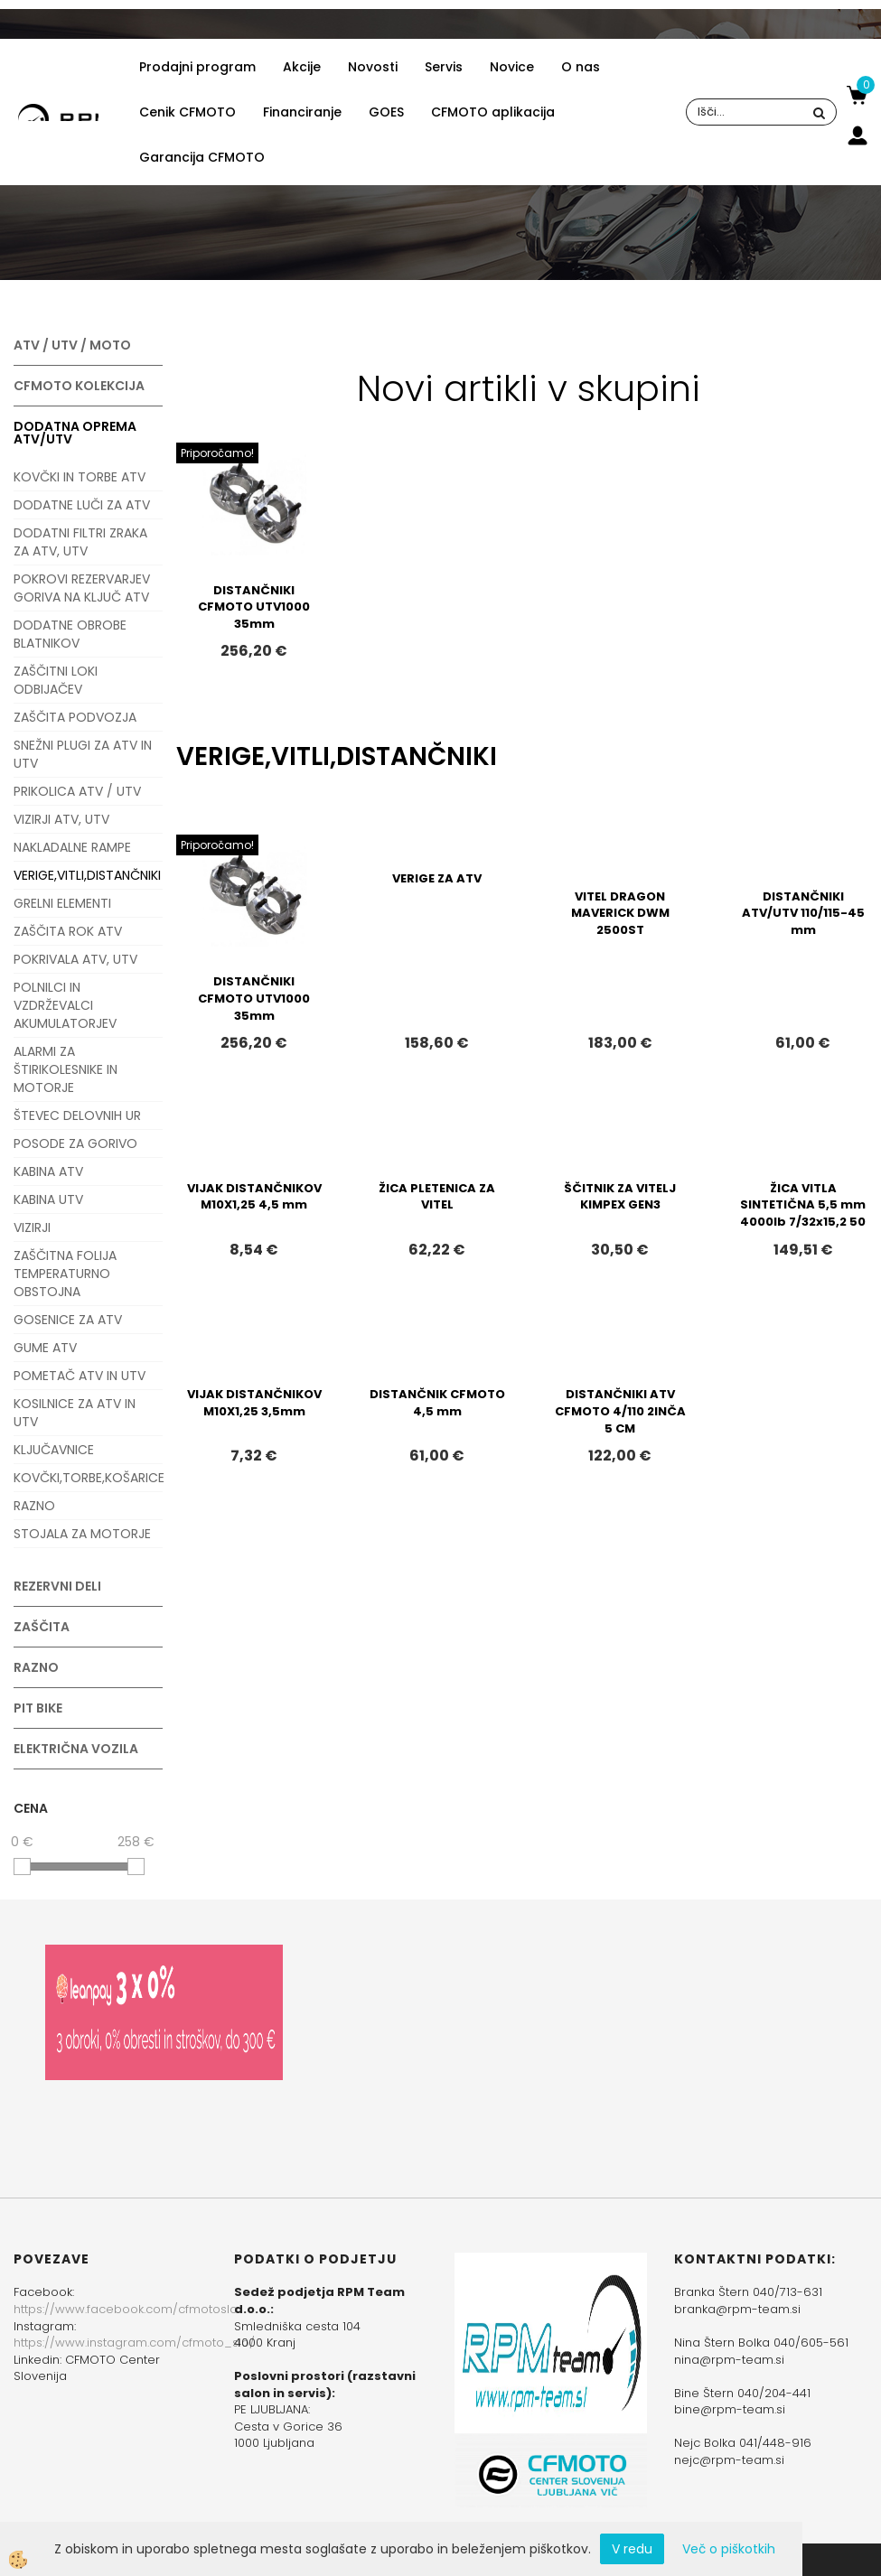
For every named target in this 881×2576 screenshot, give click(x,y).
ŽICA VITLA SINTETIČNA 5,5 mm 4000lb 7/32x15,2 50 (803, 1205)
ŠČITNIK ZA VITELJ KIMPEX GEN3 (620, 1197)
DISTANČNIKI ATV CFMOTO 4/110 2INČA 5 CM (620, 1411)
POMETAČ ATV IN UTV (79, 1376)
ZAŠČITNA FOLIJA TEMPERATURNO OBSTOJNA (65, 1273)
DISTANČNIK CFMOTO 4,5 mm (437, 1403)
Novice (512, 67)
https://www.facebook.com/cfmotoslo (126, 2309)
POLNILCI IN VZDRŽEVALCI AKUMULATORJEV (65, 1005)
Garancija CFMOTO (202, 157)
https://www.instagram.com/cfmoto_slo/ (134, 2342)
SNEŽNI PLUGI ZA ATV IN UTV (83, 754)
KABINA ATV (48, 1171)
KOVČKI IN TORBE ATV (79, 477)
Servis (444, 67)
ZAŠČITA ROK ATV (68, 931)
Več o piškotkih (728, 2549)
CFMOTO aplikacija (493, 112)
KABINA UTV (48, 1199)
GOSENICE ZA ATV (68, 1320)
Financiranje (302, 112)
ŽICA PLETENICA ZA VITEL (437, 1197)
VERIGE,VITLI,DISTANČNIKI (87, 875)
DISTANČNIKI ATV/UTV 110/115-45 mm (803, 913)
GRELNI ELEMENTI (62, 903)
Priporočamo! (217, 453)
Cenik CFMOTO (187, 112)
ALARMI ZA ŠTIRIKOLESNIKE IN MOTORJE (65, 1069)
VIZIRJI (32, 1227)
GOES (386, 112)
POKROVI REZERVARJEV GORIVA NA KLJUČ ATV (82, 588)
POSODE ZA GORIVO (75, 1143)
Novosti (373, 67)
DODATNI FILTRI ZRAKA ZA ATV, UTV (80, 542)
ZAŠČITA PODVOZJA (75, 717)
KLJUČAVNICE (54, 1450)
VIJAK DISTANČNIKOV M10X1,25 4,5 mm (254, 1197)
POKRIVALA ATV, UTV (75, 959)
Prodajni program (197, 67)
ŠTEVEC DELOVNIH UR (77, 1115)
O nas (580, 67)
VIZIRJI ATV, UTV (61, 819)
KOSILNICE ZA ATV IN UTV (75, 1413)
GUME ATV (45, 1348)
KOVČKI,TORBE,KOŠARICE (88, 1478)
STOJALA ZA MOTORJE (82, 1534)
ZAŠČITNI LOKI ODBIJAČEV (56, 680)
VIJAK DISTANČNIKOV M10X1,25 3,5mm (254, 1403)
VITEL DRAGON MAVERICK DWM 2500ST (620, 913)
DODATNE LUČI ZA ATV (82, 505)
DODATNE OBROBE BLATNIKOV (70, 634)
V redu (632, 2549)
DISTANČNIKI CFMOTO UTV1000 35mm (254, 607)
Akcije (302, 67)
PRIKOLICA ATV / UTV (77, 791)
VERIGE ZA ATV (437, 878)
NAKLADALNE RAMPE (72, 847)
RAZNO (34, 1506)
